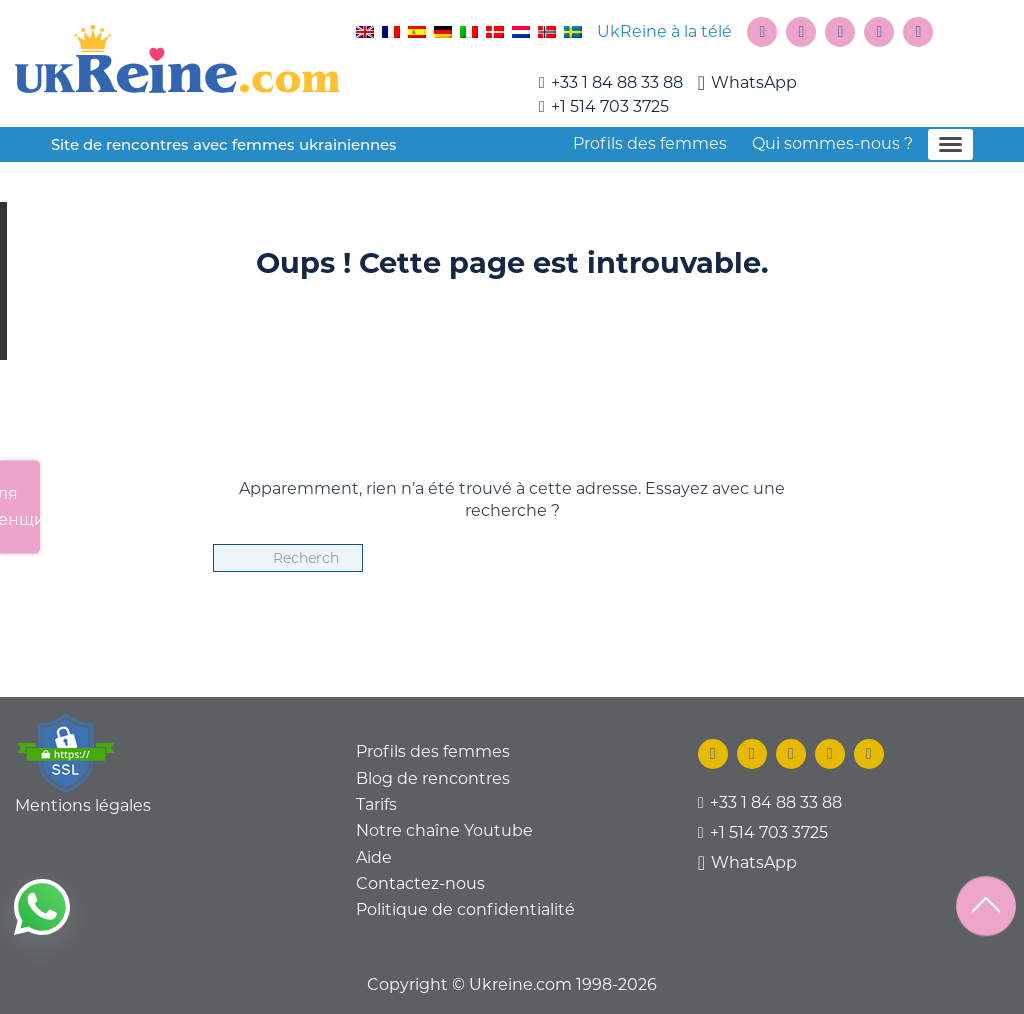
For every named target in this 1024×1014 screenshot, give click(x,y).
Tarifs (376, 804)
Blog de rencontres (433, 778)
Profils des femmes (650, 143)
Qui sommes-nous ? (832, 143)
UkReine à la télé (664, 31)
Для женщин (20, 506)
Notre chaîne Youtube (444, 830)
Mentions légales (83, 805)
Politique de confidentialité (465, 909)
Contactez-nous (420, 883)
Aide (374, 857)
